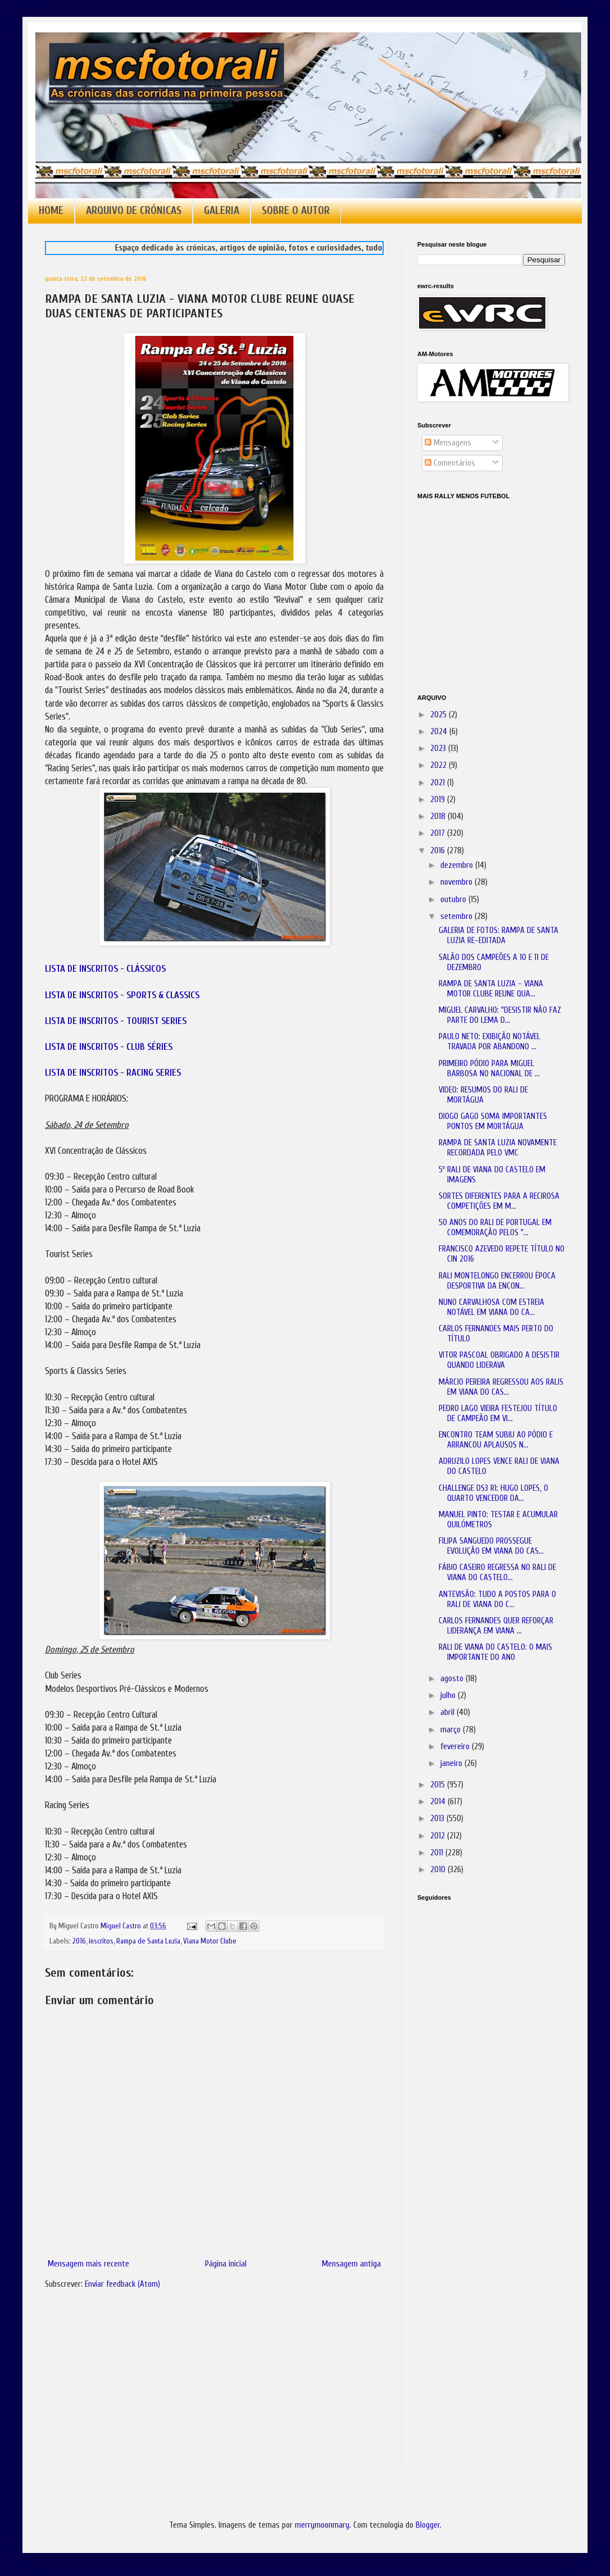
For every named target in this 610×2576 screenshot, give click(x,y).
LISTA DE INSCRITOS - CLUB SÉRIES (108, 1046)
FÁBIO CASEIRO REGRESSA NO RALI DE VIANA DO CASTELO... (497, 1572)
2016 (79, 1941)
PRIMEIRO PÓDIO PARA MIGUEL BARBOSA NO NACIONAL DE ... (489, 1068)
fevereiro (456, 1746)
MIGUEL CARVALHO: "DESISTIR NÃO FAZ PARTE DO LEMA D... (500, 1015)
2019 (438, 799)
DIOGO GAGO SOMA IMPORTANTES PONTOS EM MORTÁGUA (493, 1121)
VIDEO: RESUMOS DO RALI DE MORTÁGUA (483, 1095)
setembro (457, 916)
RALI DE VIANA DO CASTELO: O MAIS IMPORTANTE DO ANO (495, 1652)
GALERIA (221, 210)
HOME (51, 210)
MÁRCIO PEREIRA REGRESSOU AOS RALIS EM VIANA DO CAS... (501, 1387)
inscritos (101, 1941)
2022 (439, 765)
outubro (454, 899)
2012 (438, 1836)
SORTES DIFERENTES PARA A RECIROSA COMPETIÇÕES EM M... (499, 1201)
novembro (457, 882)
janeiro (452, 1763)
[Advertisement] (473, 2067)
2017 (438, 833)
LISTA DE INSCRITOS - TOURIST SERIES (115, 1021)
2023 (439, 748)
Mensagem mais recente (88, 2264)
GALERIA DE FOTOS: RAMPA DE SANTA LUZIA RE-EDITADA (498, 935)
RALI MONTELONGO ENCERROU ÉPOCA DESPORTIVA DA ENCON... (497, 1281)
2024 (439, 731)
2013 (438, 1818)
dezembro (457, 865)
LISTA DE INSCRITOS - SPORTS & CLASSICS (122, 995)
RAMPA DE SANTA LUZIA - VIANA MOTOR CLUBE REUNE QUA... (491, 989)
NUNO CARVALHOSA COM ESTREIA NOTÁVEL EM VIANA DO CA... (491, 1307)
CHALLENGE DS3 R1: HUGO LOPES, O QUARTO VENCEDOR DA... (493, 1493)
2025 (439, 715)
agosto (453, 1678)
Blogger (428, 2525)
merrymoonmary (322, 2525)
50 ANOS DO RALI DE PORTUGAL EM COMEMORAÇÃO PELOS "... (495, 1227)
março (451, 1730)
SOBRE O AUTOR (296, 210)
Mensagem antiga (351, 2264)
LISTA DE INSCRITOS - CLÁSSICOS (105, 968)
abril (448, 1712)
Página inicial (226, 2264)
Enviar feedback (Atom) (122, 2284)
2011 (437, 1853)
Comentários (450, 463)
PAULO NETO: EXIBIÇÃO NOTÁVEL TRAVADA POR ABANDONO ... (489, 1042)
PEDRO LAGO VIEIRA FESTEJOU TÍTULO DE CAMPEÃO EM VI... (498, 1413)
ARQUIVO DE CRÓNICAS (133, 210)
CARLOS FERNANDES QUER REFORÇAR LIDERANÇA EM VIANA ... (496, 1626)
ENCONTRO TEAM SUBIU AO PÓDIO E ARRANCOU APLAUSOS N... (496, 1440)
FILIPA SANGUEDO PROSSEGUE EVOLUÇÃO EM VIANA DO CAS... (491, 1546)
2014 (439, 1801)
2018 (439, 816)
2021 (438, 783)
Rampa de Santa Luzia (148, 1941)
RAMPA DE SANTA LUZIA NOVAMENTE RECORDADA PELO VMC (498, 1148)
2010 (439, 1869)
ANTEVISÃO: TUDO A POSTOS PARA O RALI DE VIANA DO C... (497, 1599)
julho (449, 1695)
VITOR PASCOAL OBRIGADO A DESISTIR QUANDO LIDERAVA (499, 1360)
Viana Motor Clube (209, 1941)
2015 (438, 1785)
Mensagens (448, 443)
